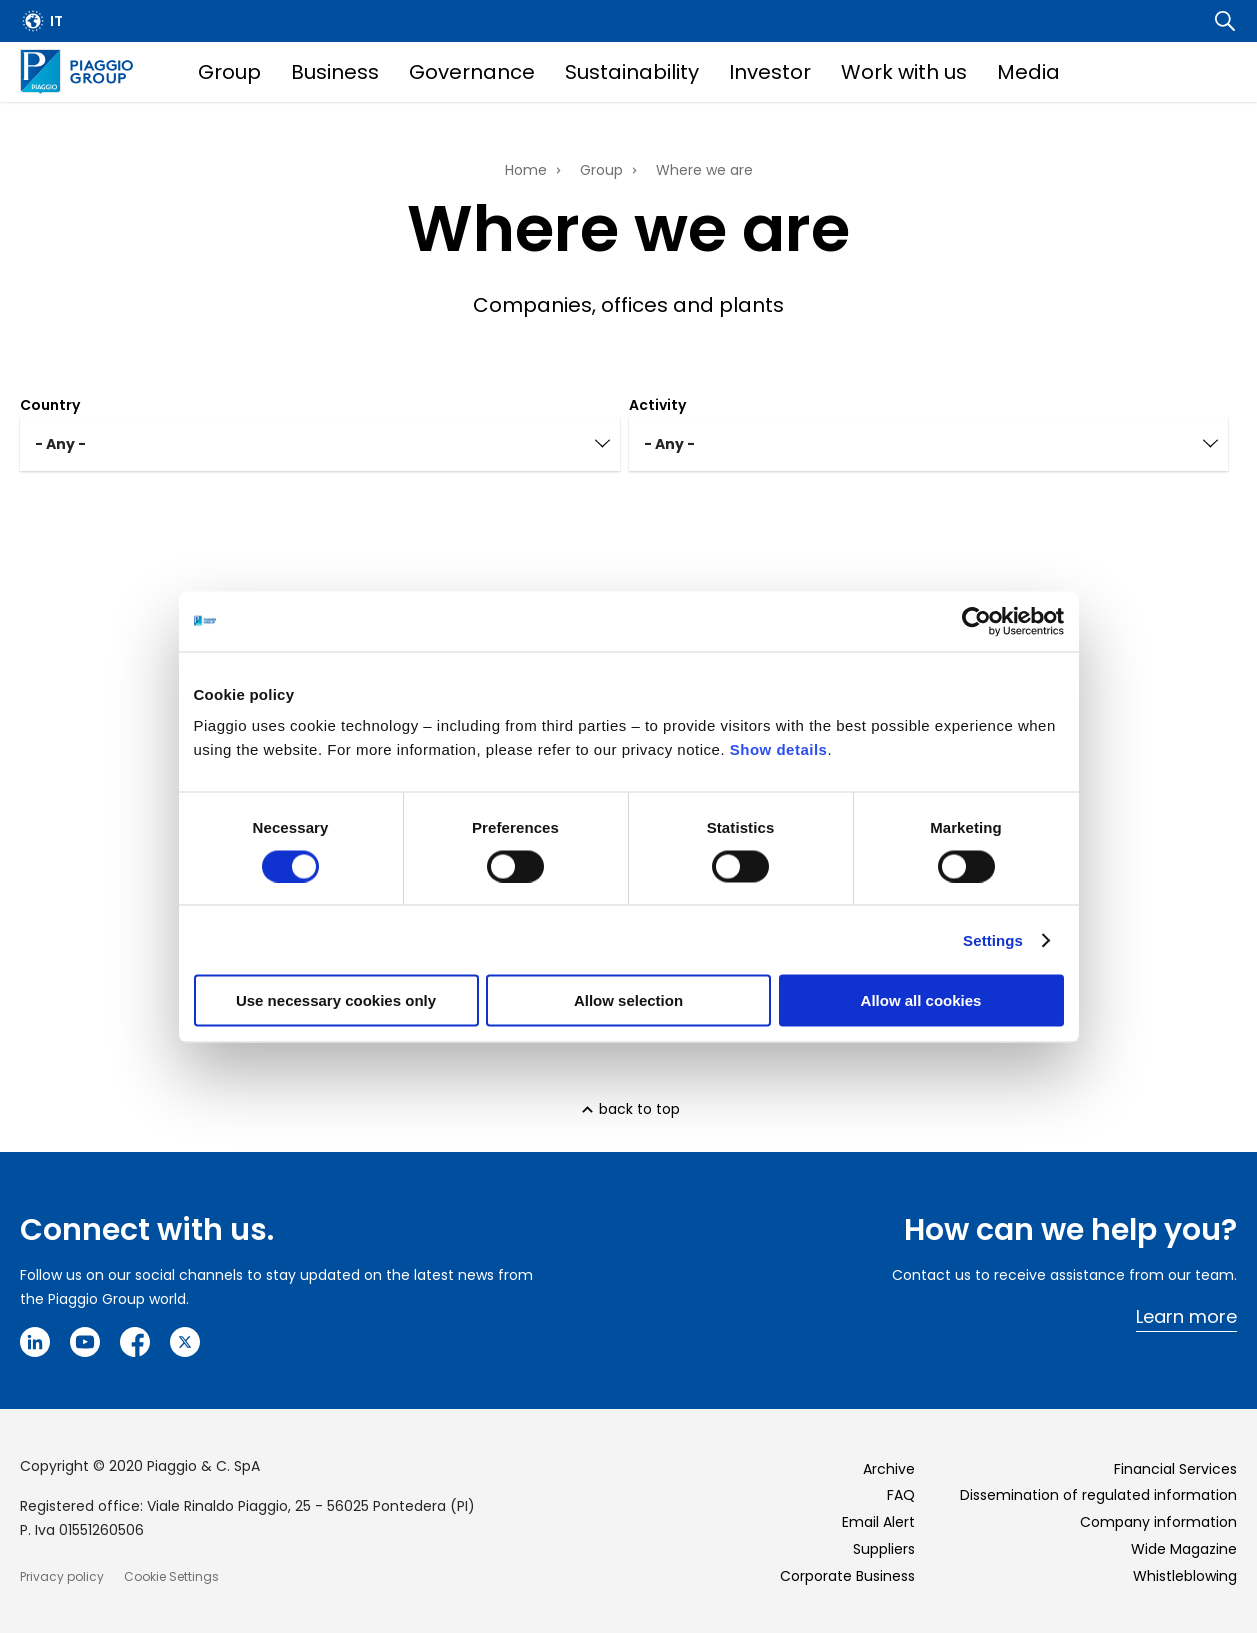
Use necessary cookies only (336, 1000)
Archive (889, 1469)
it (56, 21)
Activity (657, 405)
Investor (770, 72)
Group (229, 72)
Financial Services (1175, 1469)
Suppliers (884, 1549)
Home (526, 170)
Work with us (904, 72)
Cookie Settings (171, 1576)
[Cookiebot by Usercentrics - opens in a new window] (976, 621)
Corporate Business (847, 1576)
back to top (639, 1109)
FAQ (901, 1495)
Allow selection (628, 1000)
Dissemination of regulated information (1098, 1495)
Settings (993, 939)
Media (1028, 72)
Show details (779, 749)
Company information (1158, 1522)
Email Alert (878, 1522)
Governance (472, 72)
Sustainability (632, 72)
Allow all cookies (921, 1000)
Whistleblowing (1185, 1576)
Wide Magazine (1184, 1549)
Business (335, 72)
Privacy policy (62, 1576)
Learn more (1186, 1316)
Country (50, 405)
